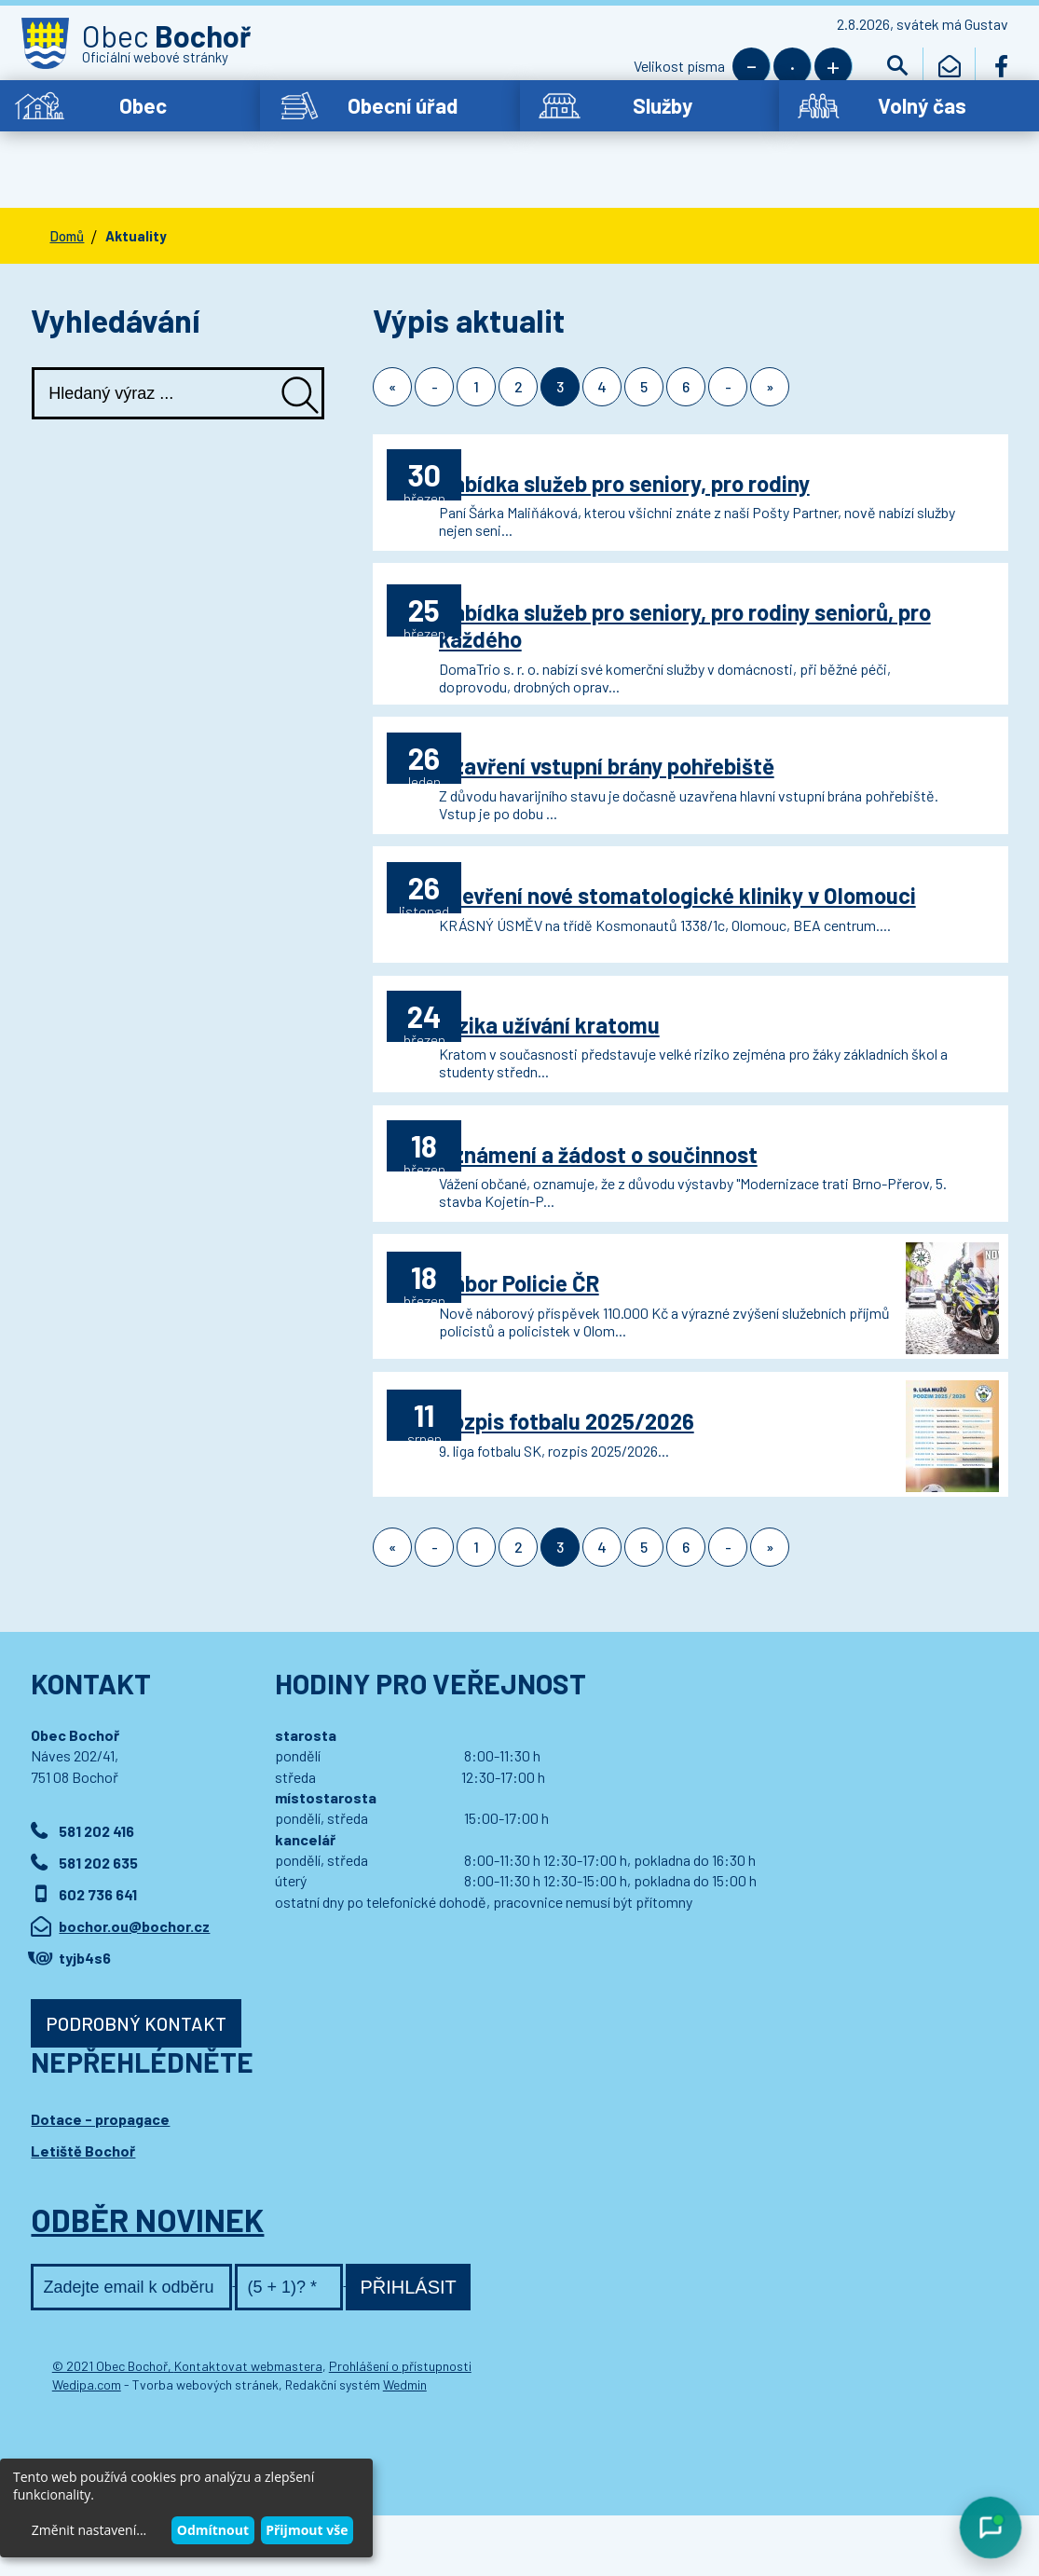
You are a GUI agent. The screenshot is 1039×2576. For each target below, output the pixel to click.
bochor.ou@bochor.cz (134, 1986)
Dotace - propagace (100, 2179)
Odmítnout (213, 2530)
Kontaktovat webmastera (248, 2426)
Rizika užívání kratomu (604, 1019)
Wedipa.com (86, 2445)
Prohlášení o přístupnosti (400, 2426)
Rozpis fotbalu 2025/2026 (621, 1461)
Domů (66, 189)
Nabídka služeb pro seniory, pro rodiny (679, 427)
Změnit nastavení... (89, 2530)
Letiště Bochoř (83, 2211)
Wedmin (405, 2445)
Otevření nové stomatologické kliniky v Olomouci (684, 884)
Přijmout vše (307, 2530)
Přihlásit (408, 2347)
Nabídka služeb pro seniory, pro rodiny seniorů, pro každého (679, 589)
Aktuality (136, 189)
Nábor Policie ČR (574, 1314)
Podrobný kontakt (136, 2084)
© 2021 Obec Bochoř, (113, 2426)
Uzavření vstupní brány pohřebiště (661, 722)
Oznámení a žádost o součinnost (653, 1166)
